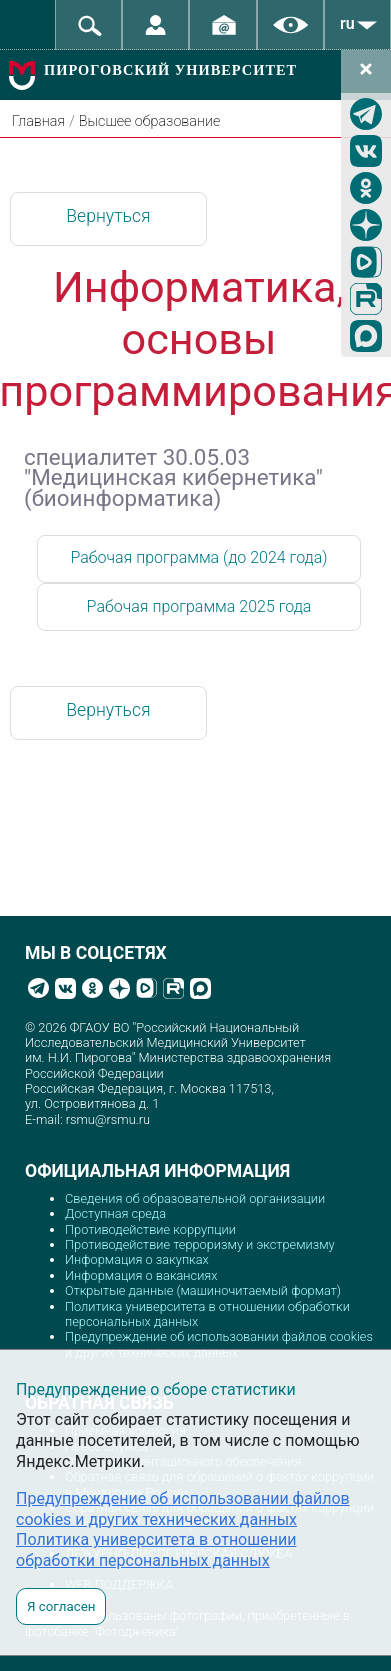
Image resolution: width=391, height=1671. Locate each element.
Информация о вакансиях (141, 1275)
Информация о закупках (137, 1259)
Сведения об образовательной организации (195, 1198)
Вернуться (108, 216)
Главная (38, 121)
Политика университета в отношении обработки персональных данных (156, 1550)
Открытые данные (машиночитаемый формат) (203, 1290)
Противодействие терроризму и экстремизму (200, 1244)
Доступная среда (115, 1213)
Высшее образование (149, 121)
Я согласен (61, 1606)
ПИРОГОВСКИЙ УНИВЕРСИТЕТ (170, 70)
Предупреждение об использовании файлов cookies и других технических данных (219, 1344)
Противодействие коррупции (150, 1229)
